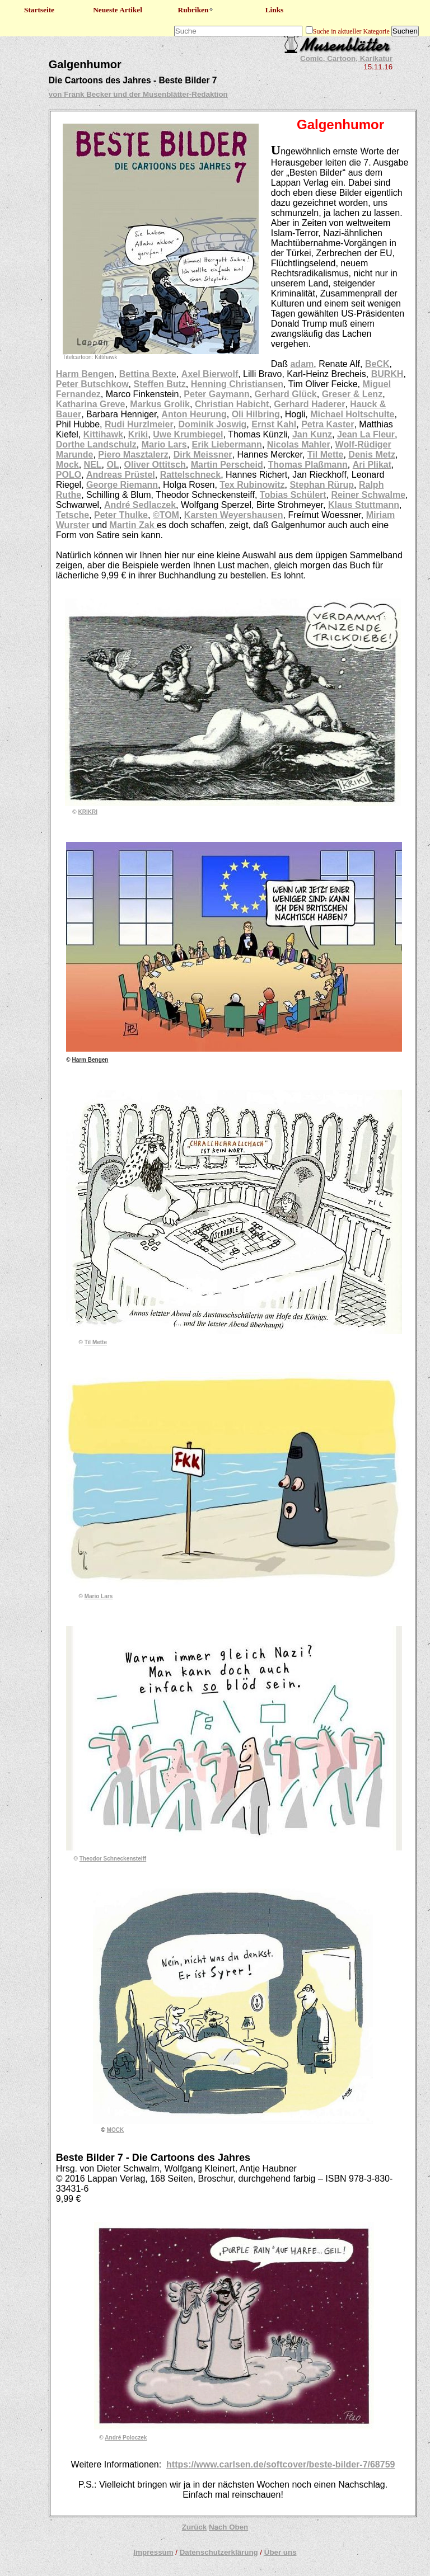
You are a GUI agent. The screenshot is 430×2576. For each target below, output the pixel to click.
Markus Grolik (160, 404)
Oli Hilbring (256, 414)
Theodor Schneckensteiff (113, 1859)
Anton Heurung (193, 414)
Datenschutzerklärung (219, 2552)
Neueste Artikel (117, 10)
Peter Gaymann (216, 394)
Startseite (39, 10)
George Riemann (122, 484)
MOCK (115, 2130)
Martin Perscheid (227, 464)
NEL (93, 464)
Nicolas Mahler (298, 444)
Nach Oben (228, 2527)
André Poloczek (126, 2437)
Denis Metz (371, 454)
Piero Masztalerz (133, 454)
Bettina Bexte (147, 374)
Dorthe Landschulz (96, 444)
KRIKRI (87, 812)
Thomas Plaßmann (308, 464)
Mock (67, 464)
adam (302, 364)
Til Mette (325, 454)
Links (274, 10)
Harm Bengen (85, 374)
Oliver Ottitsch (155, 464)
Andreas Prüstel (120, 474)
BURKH (387, 374)
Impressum (153, 2552)
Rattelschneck (190, 474)
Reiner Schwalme (368, 495)
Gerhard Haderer (309, 404)
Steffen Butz (160, 384)
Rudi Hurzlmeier (139, 424)
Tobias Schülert (293, 495)
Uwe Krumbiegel (188, 434)
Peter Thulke (121, 515)
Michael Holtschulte (352, 414)
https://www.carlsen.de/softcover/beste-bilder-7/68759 (280, 2464)
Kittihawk (103, 434)
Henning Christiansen (237, 384)
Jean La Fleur (366, 434)
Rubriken (196, 10)
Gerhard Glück (286, 394)
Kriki (138, 434)
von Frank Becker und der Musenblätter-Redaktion (138, 94)
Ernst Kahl (273, 424)
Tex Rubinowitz (251, 484)
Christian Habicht (232, 404)
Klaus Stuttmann (363, 505)
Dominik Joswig (213, 424)
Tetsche (72, 515)
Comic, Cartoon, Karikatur (346, 58)
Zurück (194, 2527)
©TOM (166, 515)
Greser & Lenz (352, 394)
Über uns (280, 2552)
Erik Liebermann (227, 444)
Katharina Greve (90, 404)
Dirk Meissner (203, 454)
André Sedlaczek (140, 505)
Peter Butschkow (92, 384)
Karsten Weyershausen (233, 515)
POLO (68, 474)
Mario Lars (164, 444)
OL (112, 464)
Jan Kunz (312, 434)
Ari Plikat (372, 464)
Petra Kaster (327, 424)
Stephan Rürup (321, 484)
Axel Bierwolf (209, 374)
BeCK (377, 364)
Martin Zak (133, 525)
